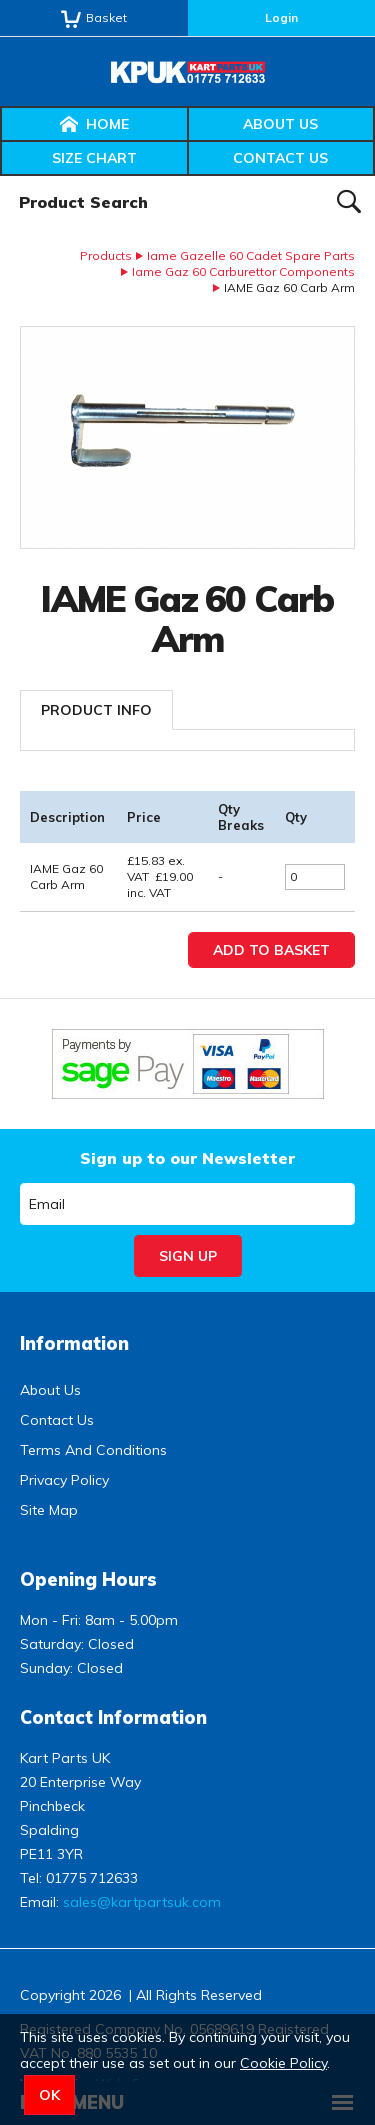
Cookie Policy (283, 2063)
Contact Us (280, 158)
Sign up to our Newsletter (187, 1158)
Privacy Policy (64, 1480)
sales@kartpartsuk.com (142, 1902)
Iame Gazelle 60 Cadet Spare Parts (251, 255)
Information (74, 1343)
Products (106, 255)
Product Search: (0, 176)
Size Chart (94, 158)
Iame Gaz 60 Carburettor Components (243, 271)
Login (281, 17)
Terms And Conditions (93, 1450)
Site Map (49, 1510)
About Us (280, 124)
